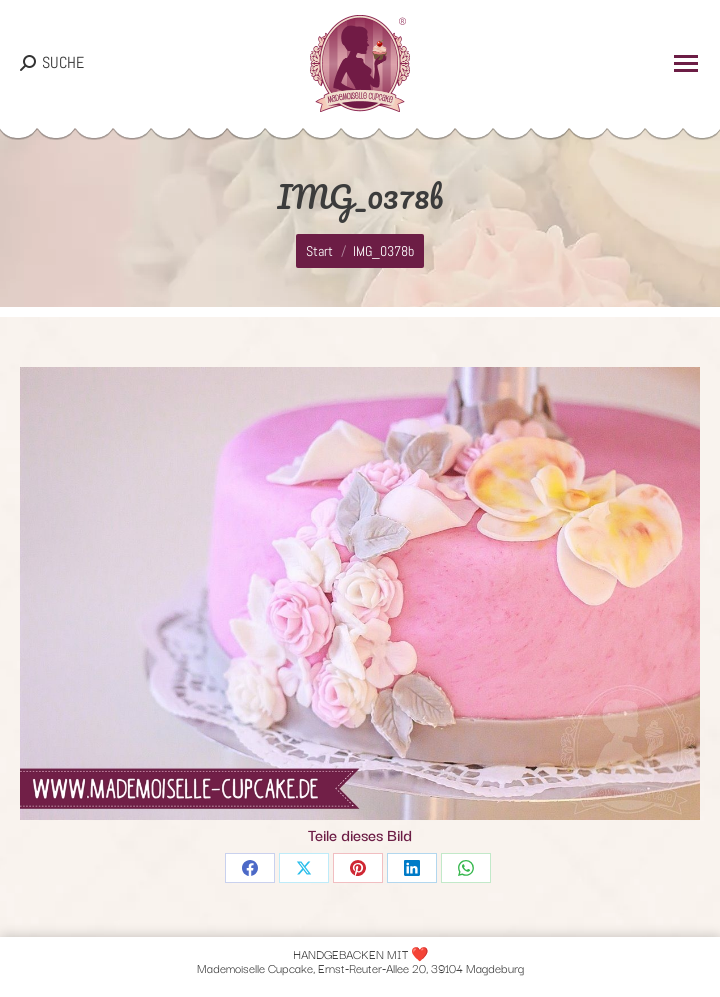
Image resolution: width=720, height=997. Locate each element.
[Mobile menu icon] (686, 63)
